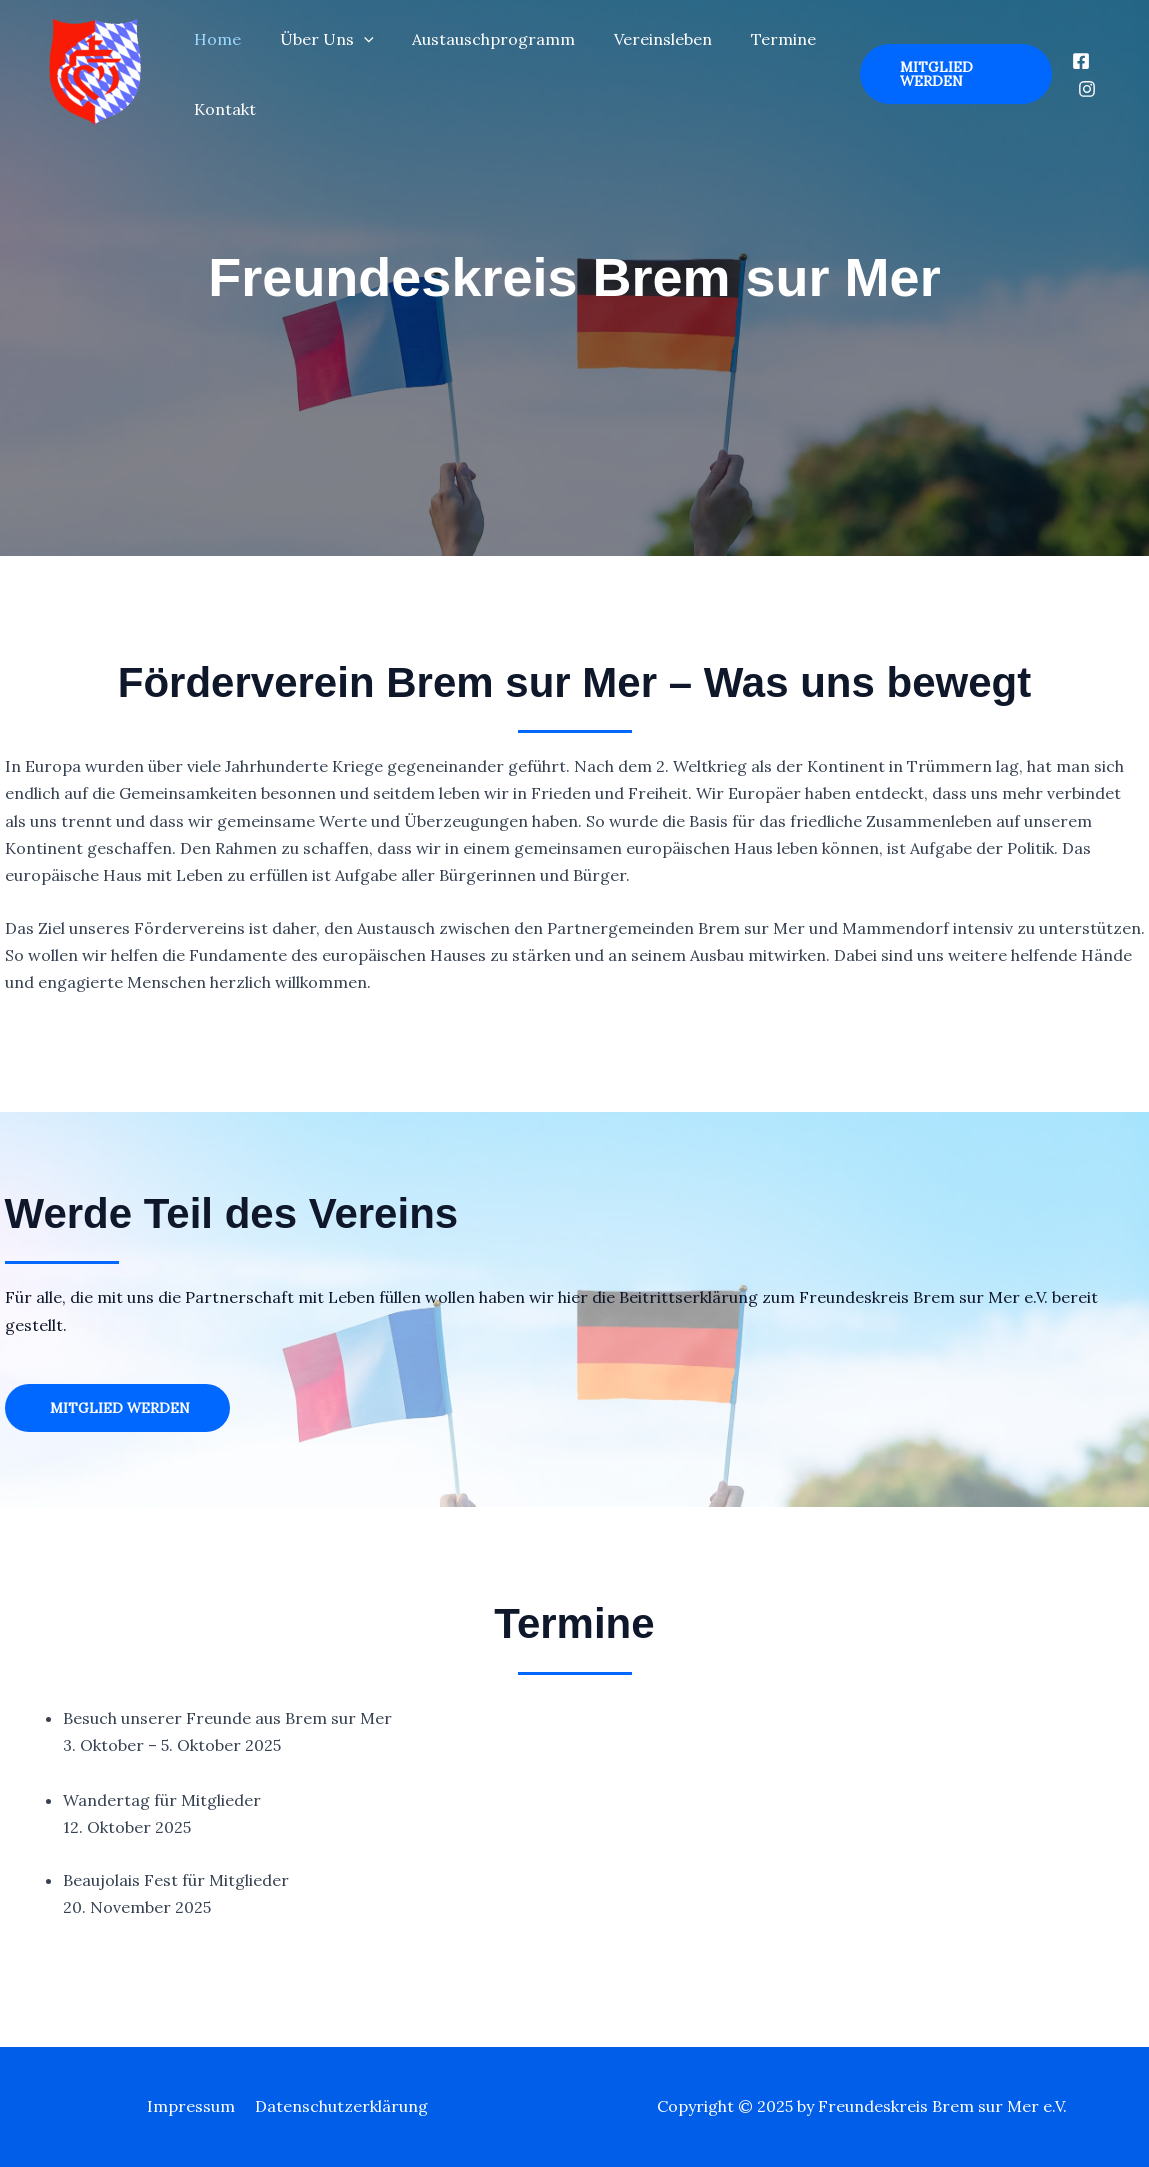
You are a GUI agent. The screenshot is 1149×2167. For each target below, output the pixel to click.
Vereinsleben (640, 39)
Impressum (193, 2106)
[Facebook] (1079, 61)
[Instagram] (1085, 89)
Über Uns (317, 39)
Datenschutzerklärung (339, 2106)
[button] (950, 74)
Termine (753, 39)
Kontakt (222, 109)
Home (214, 39)
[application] (354, 39)
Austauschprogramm (477, 39)
